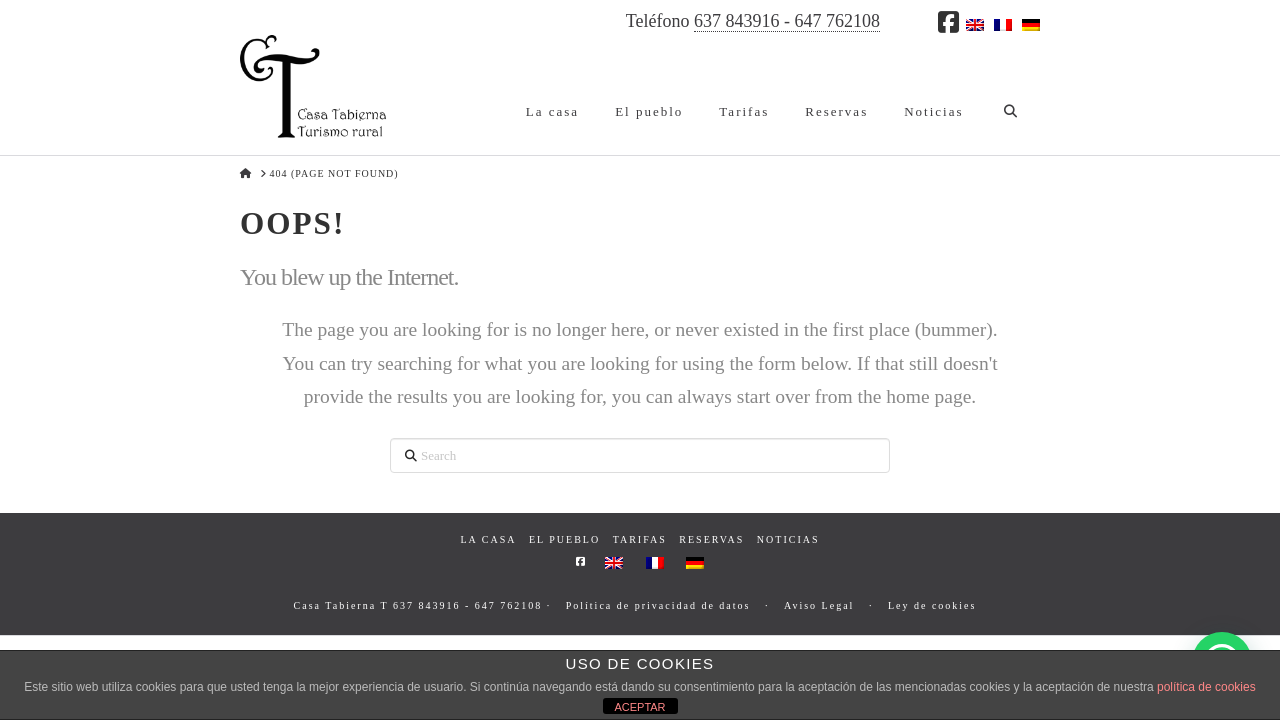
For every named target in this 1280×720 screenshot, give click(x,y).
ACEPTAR (639, 707)
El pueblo (564, 539)
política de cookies (1206, 687)
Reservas (711, 539)
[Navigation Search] (1010, 95)
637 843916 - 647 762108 (787, 21)
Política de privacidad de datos (658, 605)
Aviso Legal (819, 605)
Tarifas (640, 539)
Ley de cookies (932, 605)
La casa (488, 539)
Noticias (788, 539)
